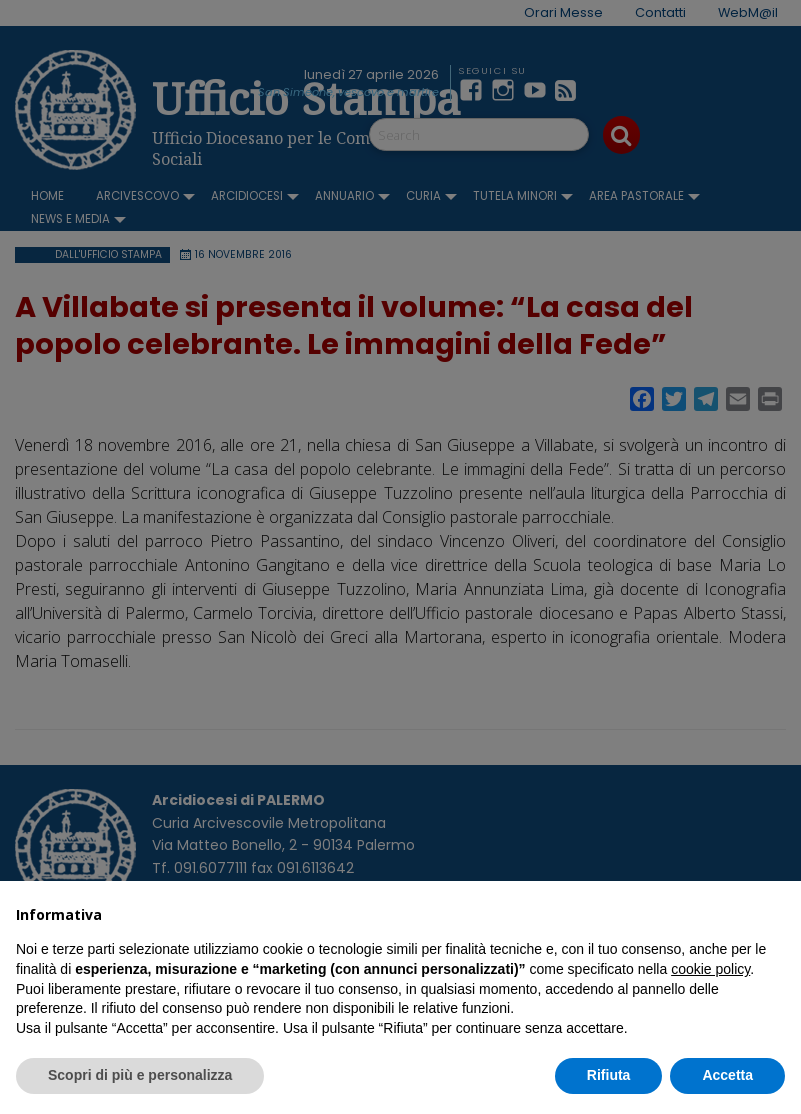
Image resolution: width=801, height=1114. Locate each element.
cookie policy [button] (710, 969)
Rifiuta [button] (609, 1075)
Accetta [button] (727, 1075)
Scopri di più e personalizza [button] (140, 1075)
